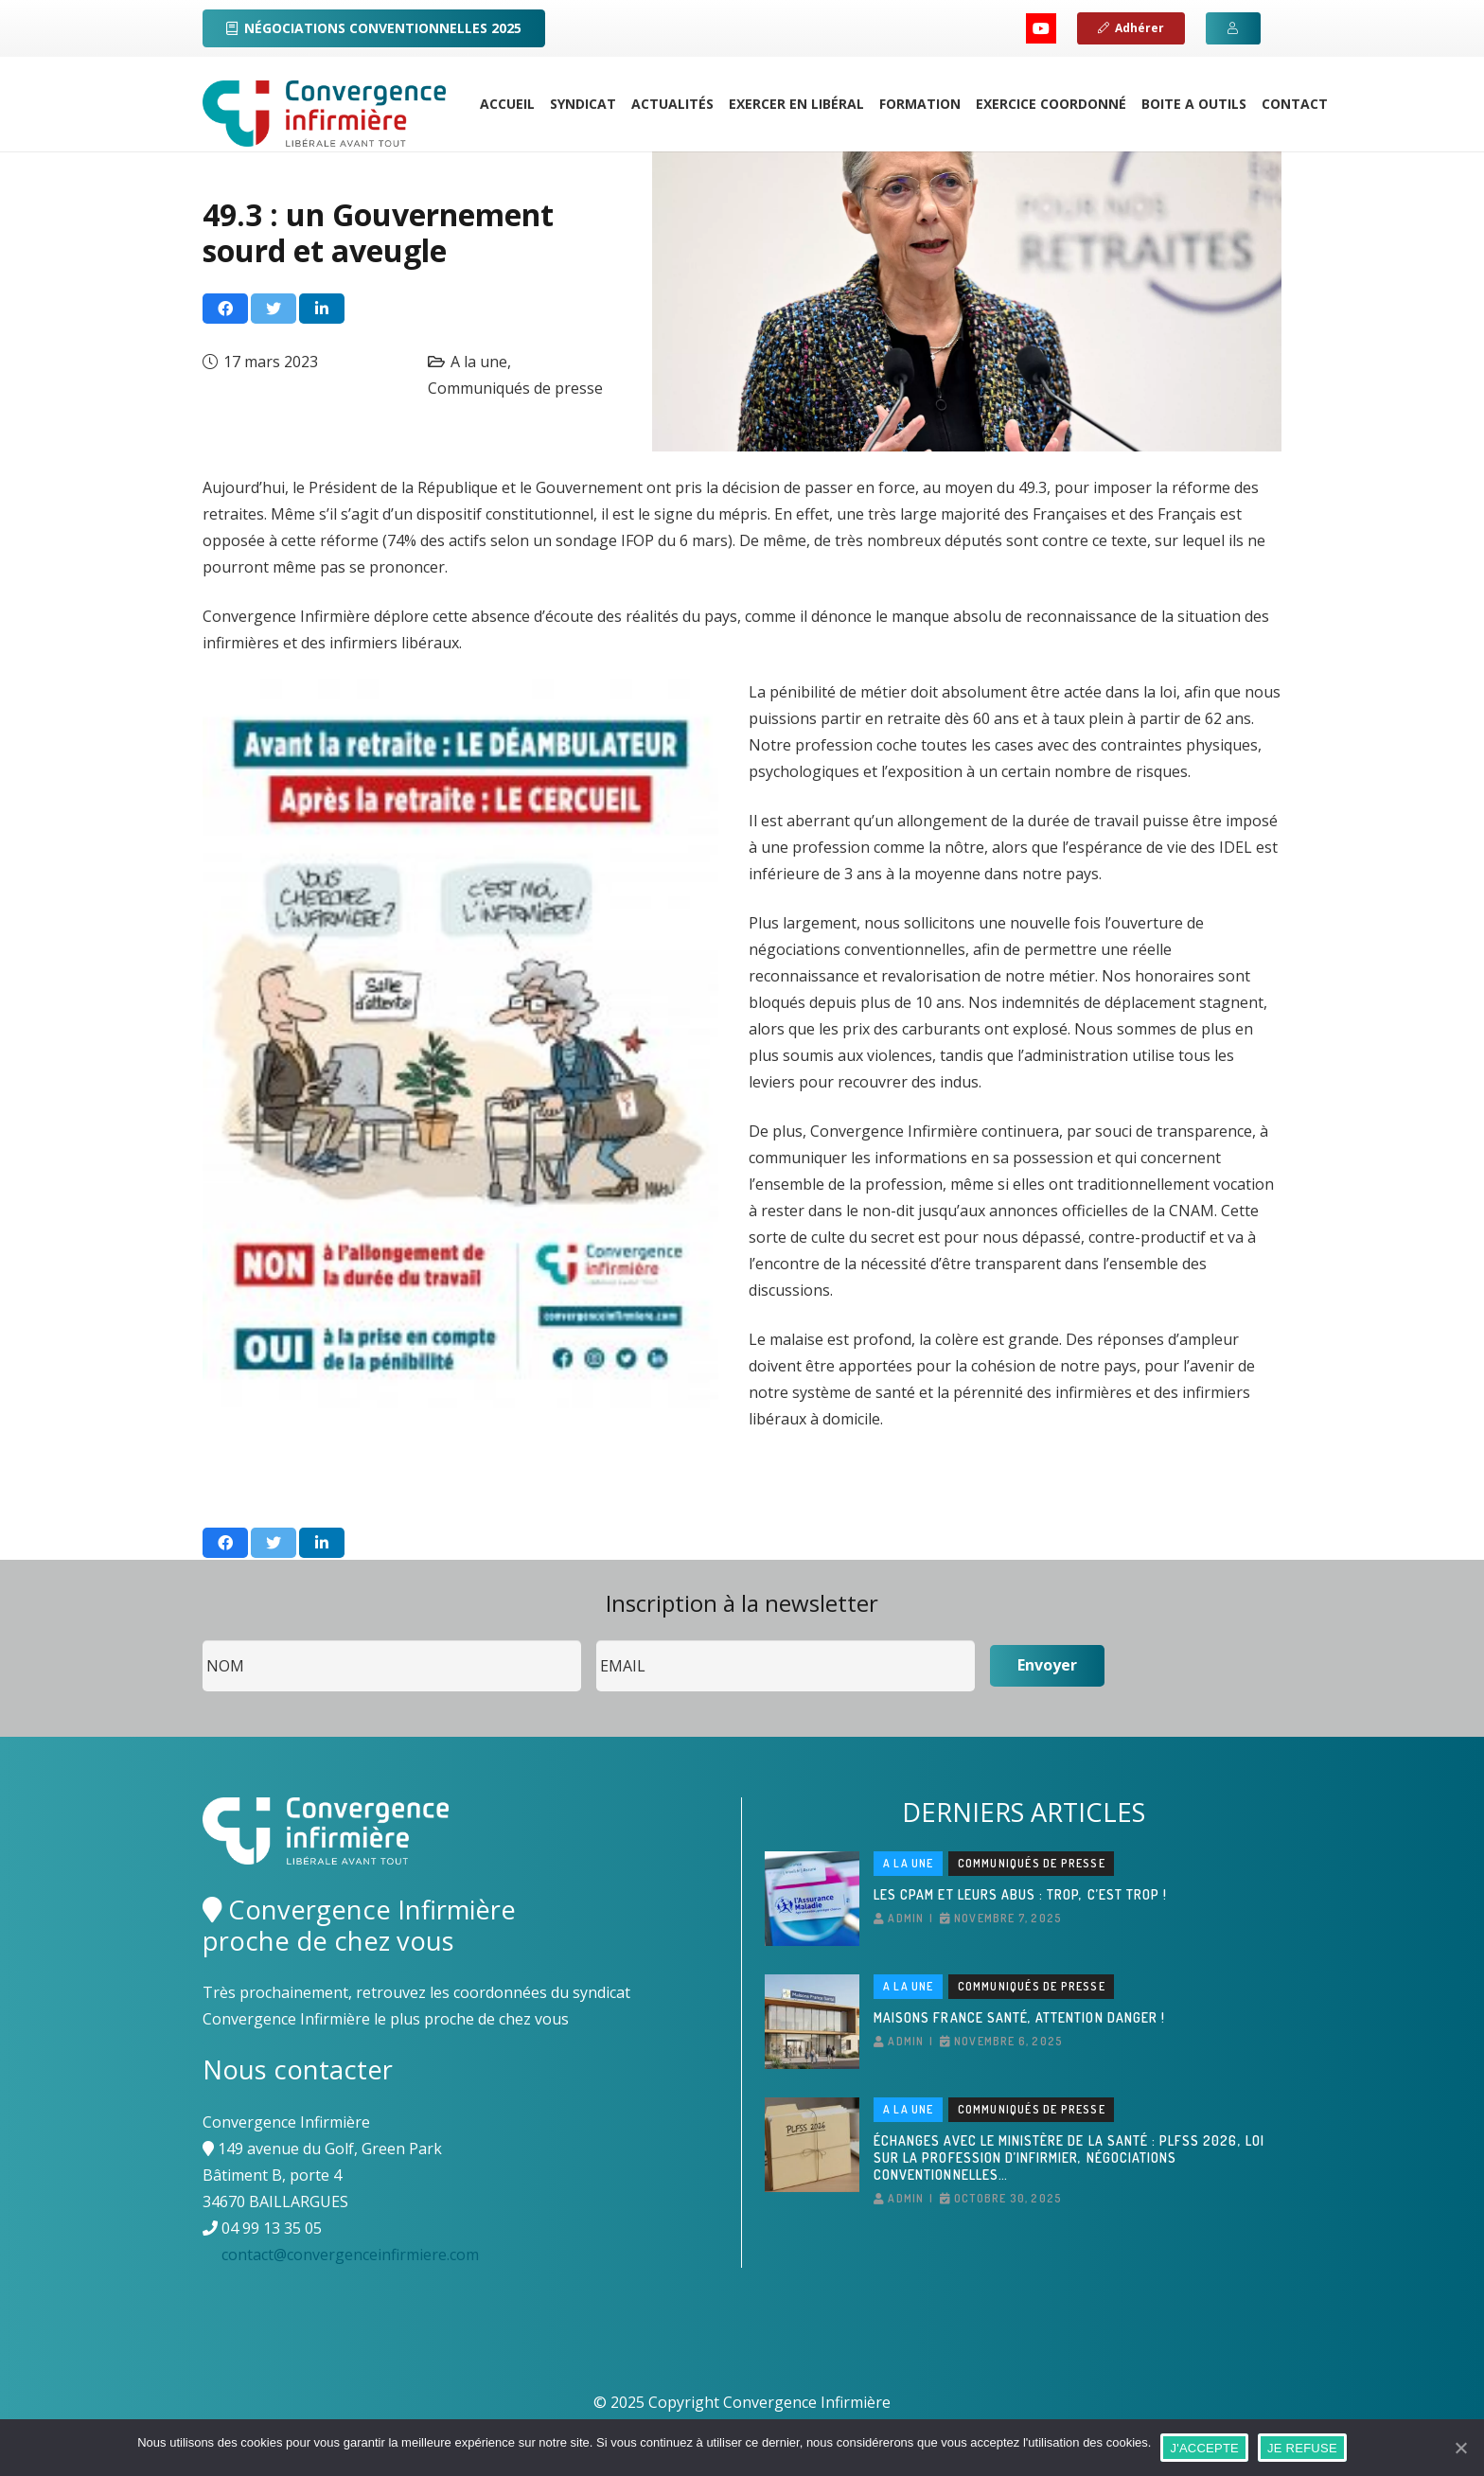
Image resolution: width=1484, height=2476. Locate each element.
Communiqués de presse (515, 388)
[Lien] (324, 113)
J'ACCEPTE (1204, 2448)
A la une (478, 361)
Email (596, 1640)
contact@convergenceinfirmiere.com (350, 2254)
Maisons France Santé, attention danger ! (1019, 2017)
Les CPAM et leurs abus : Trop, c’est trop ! (1020, 1894)
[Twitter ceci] (273, 308)
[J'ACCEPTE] (1460, 2447)
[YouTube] (1041, 28)
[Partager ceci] (225, 308)
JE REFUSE (1302, 2448)
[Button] (1233, 28)
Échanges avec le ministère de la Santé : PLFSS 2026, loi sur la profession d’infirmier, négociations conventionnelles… (1069, 2157)
